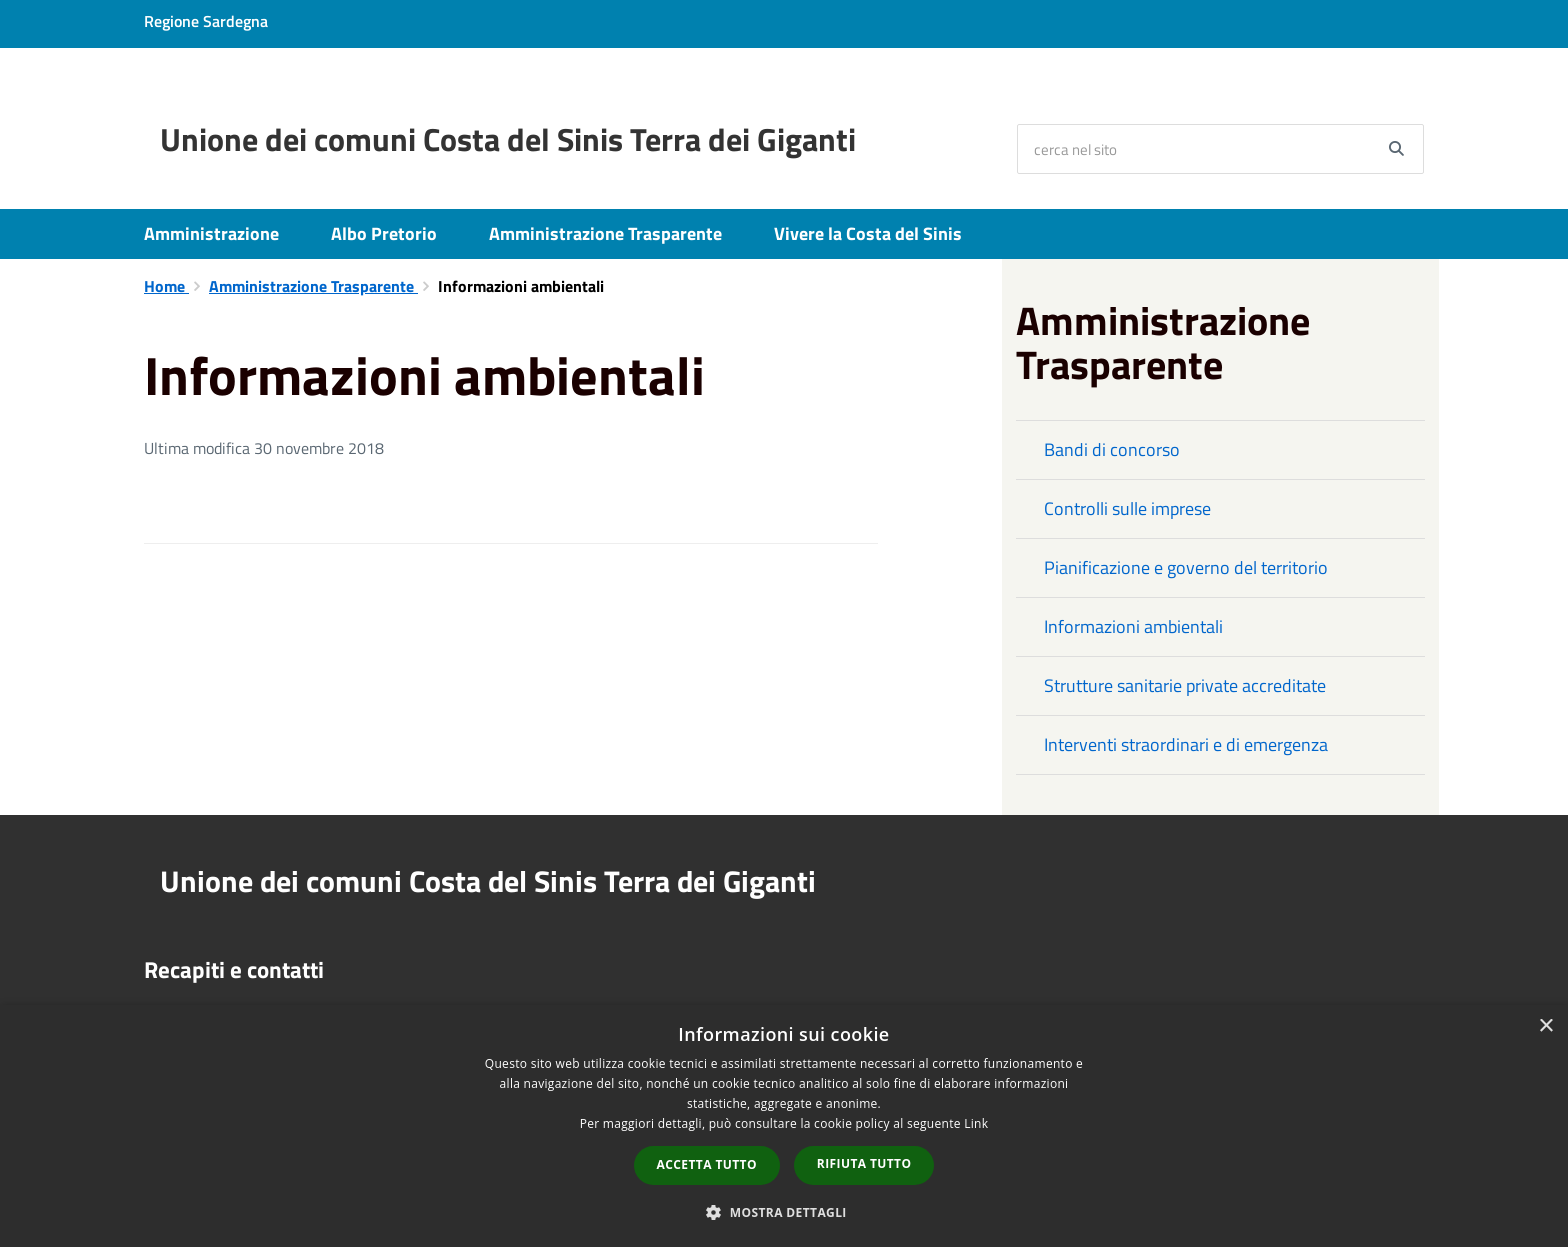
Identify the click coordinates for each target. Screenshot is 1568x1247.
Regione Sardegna (206, 21)
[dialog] (784, 1126)
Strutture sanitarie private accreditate (1185, 685)
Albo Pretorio (384, 233)
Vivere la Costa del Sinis (868, 233)
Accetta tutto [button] (707, 1164)
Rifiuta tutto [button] (864, 1163)
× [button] (1545, 1026)
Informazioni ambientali (1133, 626)
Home (166, 286)
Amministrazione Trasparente (605, 233)
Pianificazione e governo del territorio (1186, 567)
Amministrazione (211, 233)
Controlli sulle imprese (1127, 508)
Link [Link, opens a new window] (976, 1123)
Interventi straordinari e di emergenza (1186, 744)
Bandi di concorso (1112, 449)
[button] (784, 1211)
